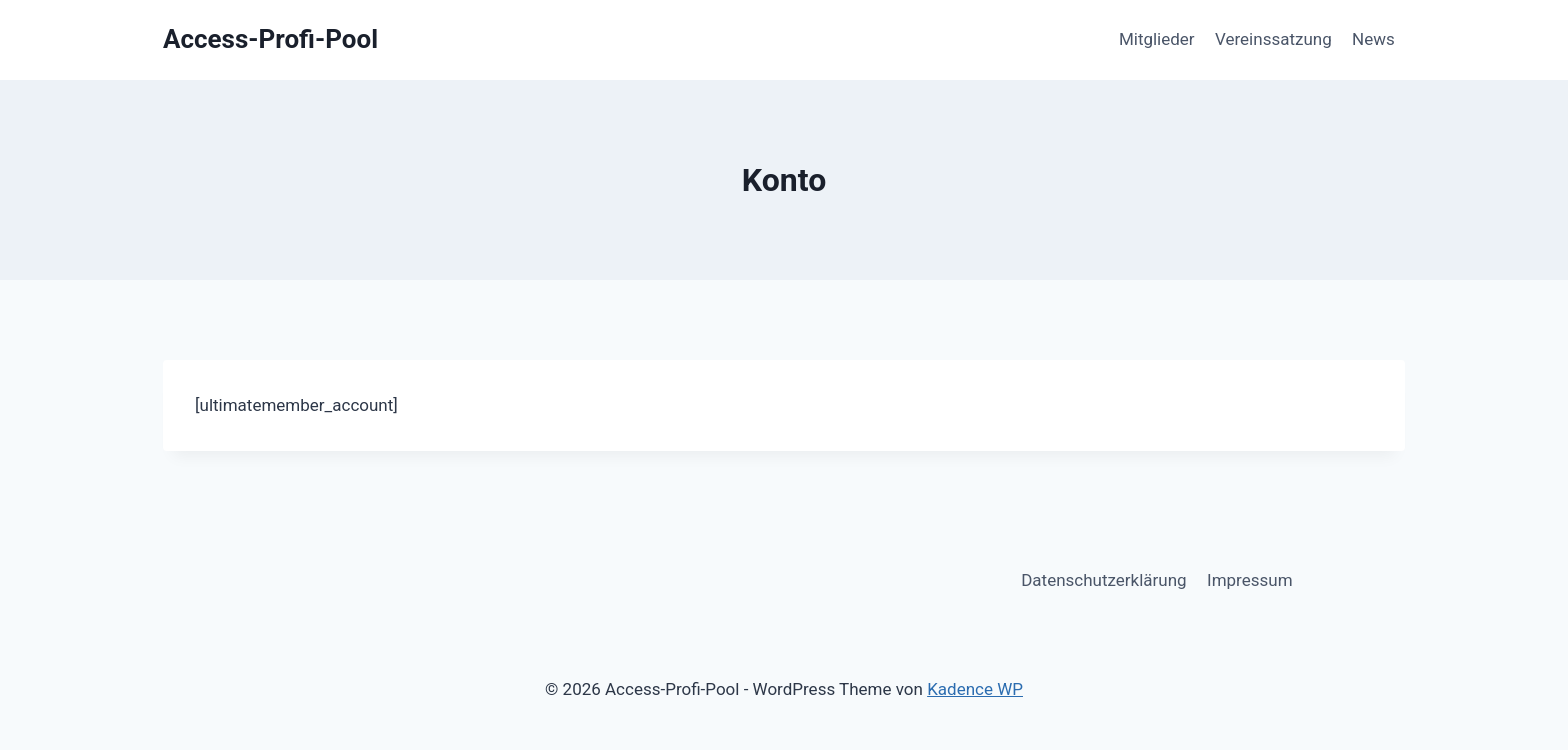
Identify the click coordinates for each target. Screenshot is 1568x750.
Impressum (1250, 580)
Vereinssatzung (1273, 39)
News (1373, 39)
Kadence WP (975, 689)
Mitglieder (1157, 39)
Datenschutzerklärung (1103, 580)
